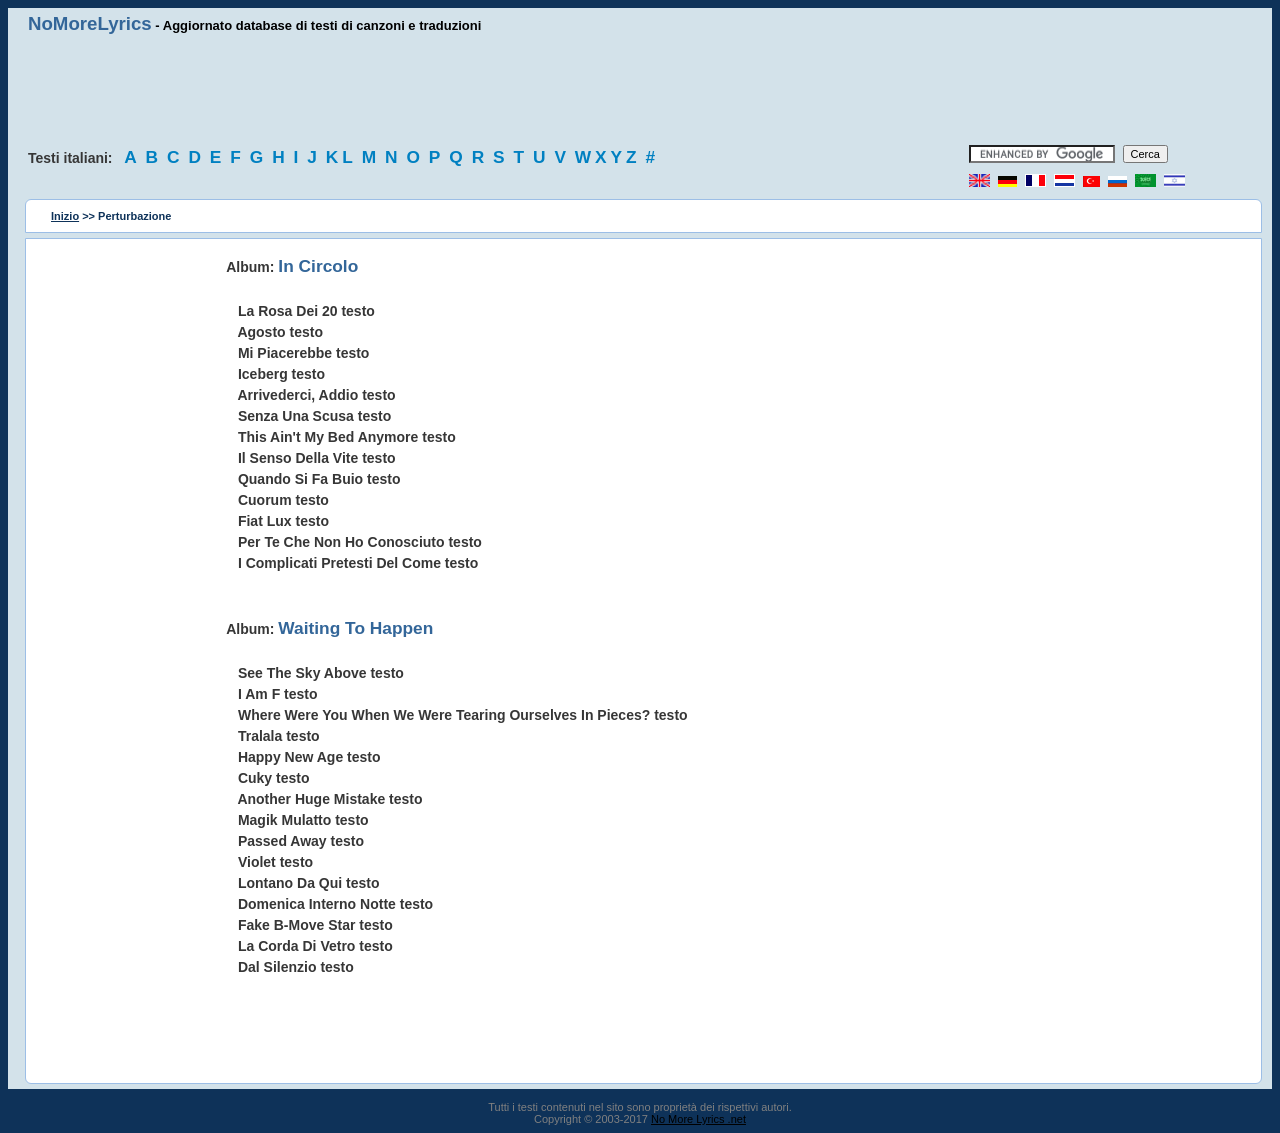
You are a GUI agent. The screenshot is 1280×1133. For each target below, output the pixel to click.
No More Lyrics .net (698, 1119)
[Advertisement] (640, 90)
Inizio (65, 216)
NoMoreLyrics (90, 23)
